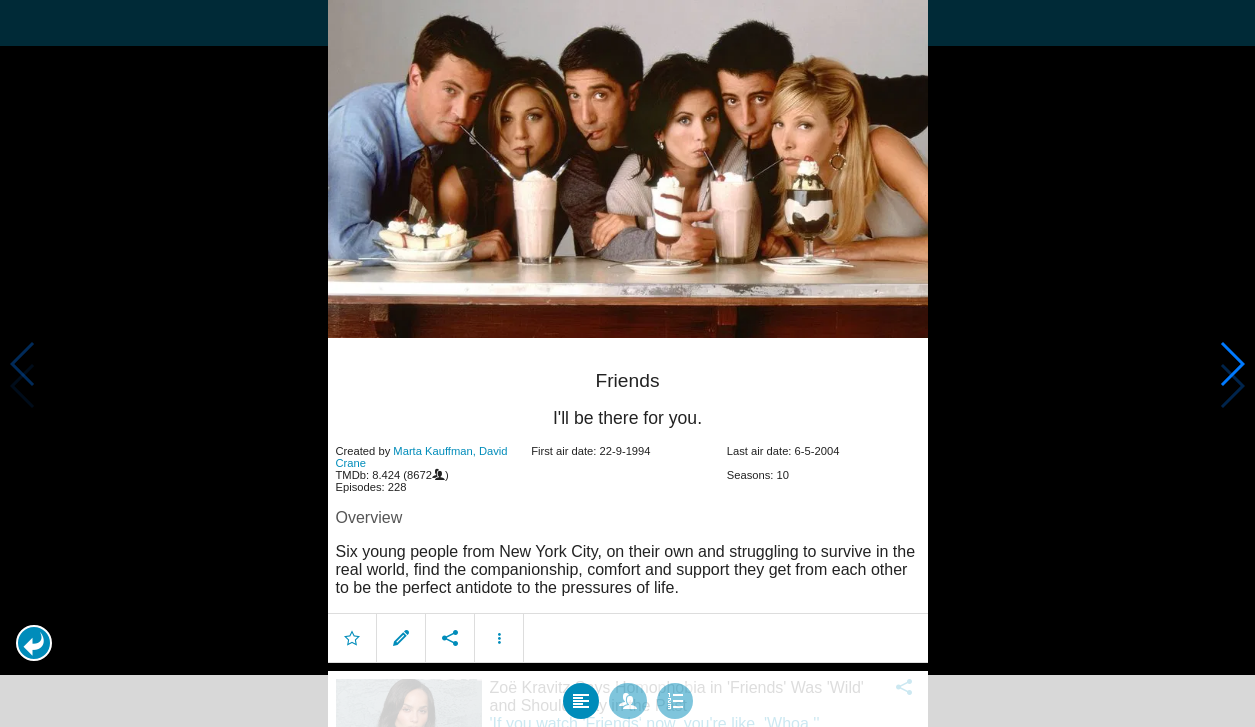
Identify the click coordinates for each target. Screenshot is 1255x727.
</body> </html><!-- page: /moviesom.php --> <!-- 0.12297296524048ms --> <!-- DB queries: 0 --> (627, 363)
